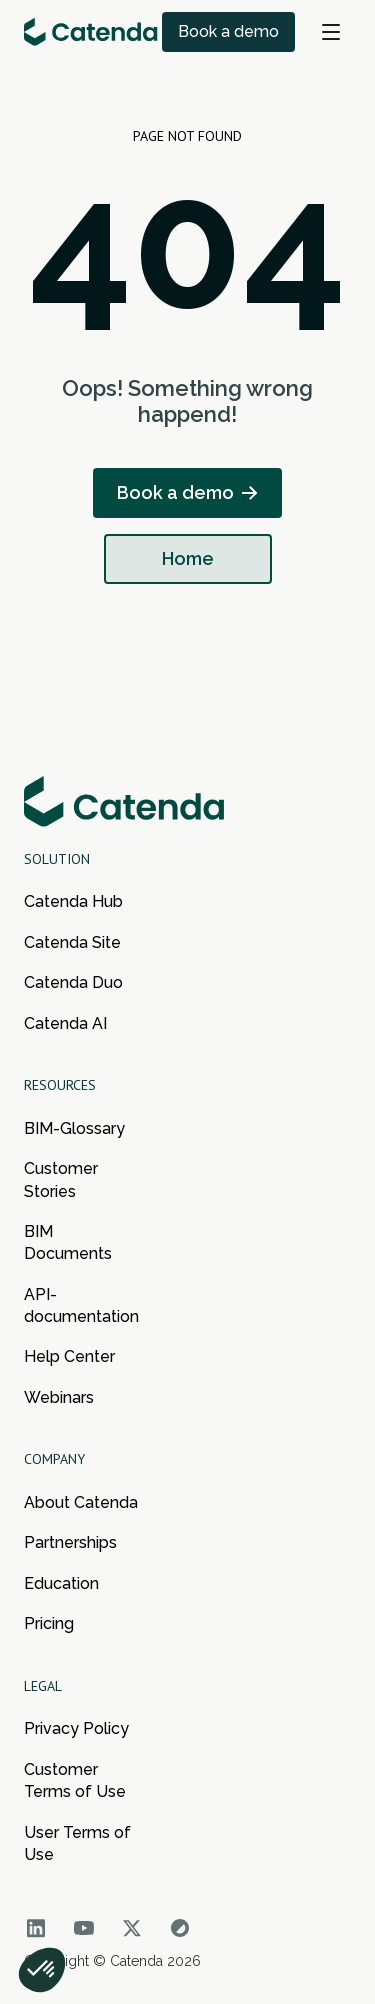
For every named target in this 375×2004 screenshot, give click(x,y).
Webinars (59, 1397)
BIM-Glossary (74, 1128)
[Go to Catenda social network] (36, 1928)
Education (61, 1583)
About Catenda (81, 1502)
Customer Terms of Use (75, 1780)
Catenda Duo (73, 982)
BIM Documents (68, 1242)
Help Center (69, 1356)
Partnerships (70, 1542)
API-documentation (81, 1305)
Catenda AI (65, 1023)
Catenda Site (72, 942)
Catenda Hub (73, 901)
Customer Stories (61, 1179)
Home (188, 558)
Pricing (49, 1623)
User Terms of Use (77, 1843)
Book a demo (228, 31)
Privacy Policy (76, 1728)
